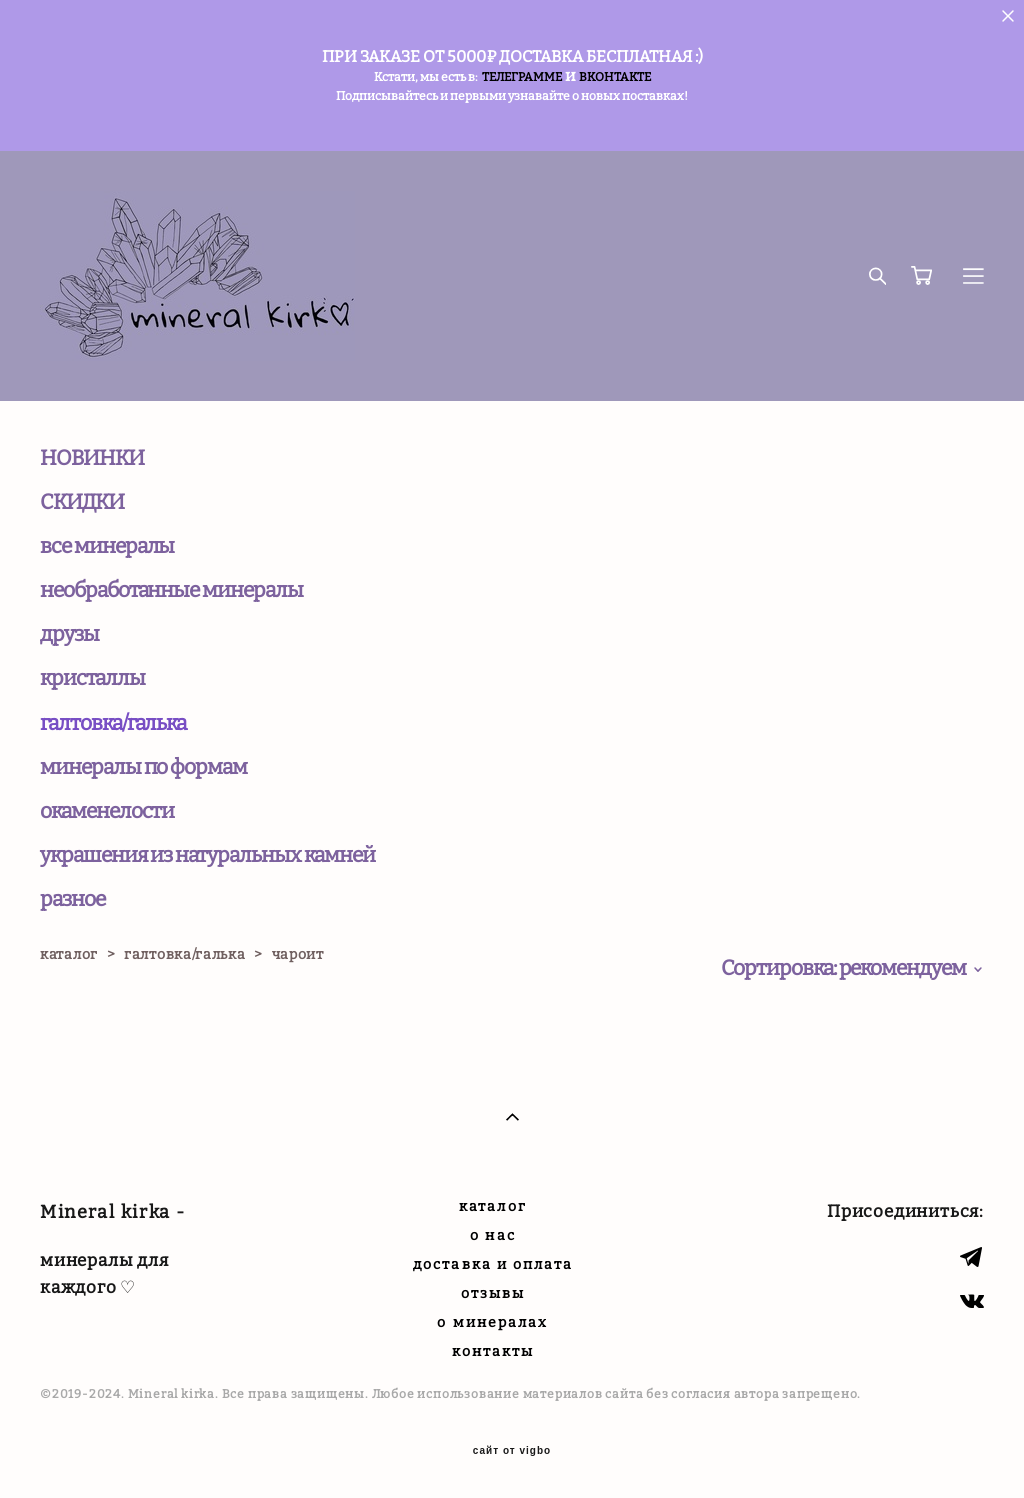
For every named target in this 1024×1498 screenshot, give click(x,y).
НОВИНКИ (92, 458)
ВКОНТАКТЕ (615, 77)
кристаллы (92, 678)
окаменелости (107, 811)
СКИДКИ (82, 502)
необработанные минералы (171, 590)
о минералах (492, 1322)
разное (72, 899)
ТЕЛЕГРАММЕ (522, 77)
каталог (69, 954)
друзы (69, 634)
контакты (493, 1351)
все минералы (107, 546)
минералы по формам (143, 767)
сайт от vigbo (512, 1451)
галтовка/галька (113, 723)
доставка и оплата (493, 1264)
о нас (493, 1235)
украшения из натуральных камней (207, 855)
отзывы (493, 1293)
